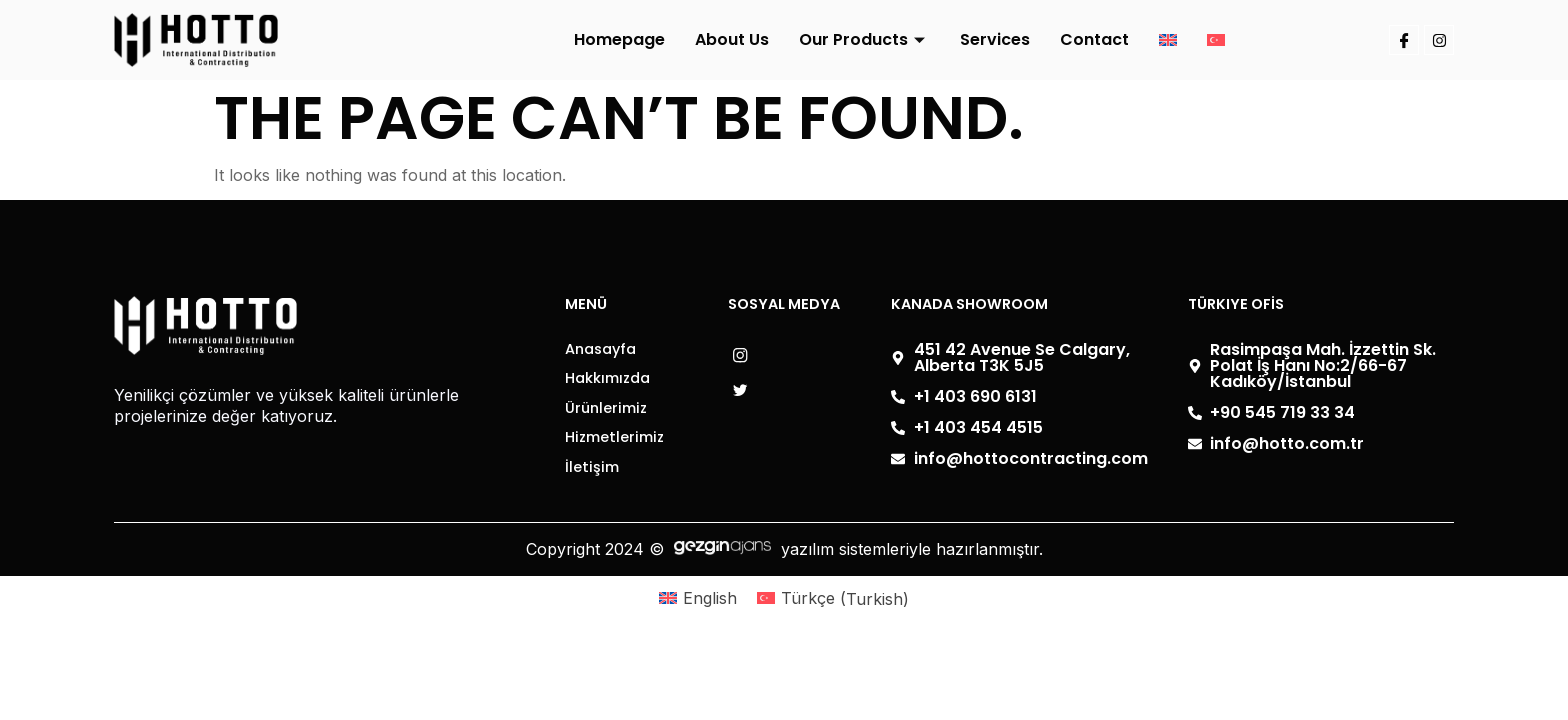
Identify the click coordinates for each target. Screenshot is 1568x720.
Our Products (864, 39)
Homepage (619, 39)
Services (995, 39)
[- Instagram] (748, 357)
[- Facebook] (748, 392)
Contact (1094, 39)
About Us (732, 39)
